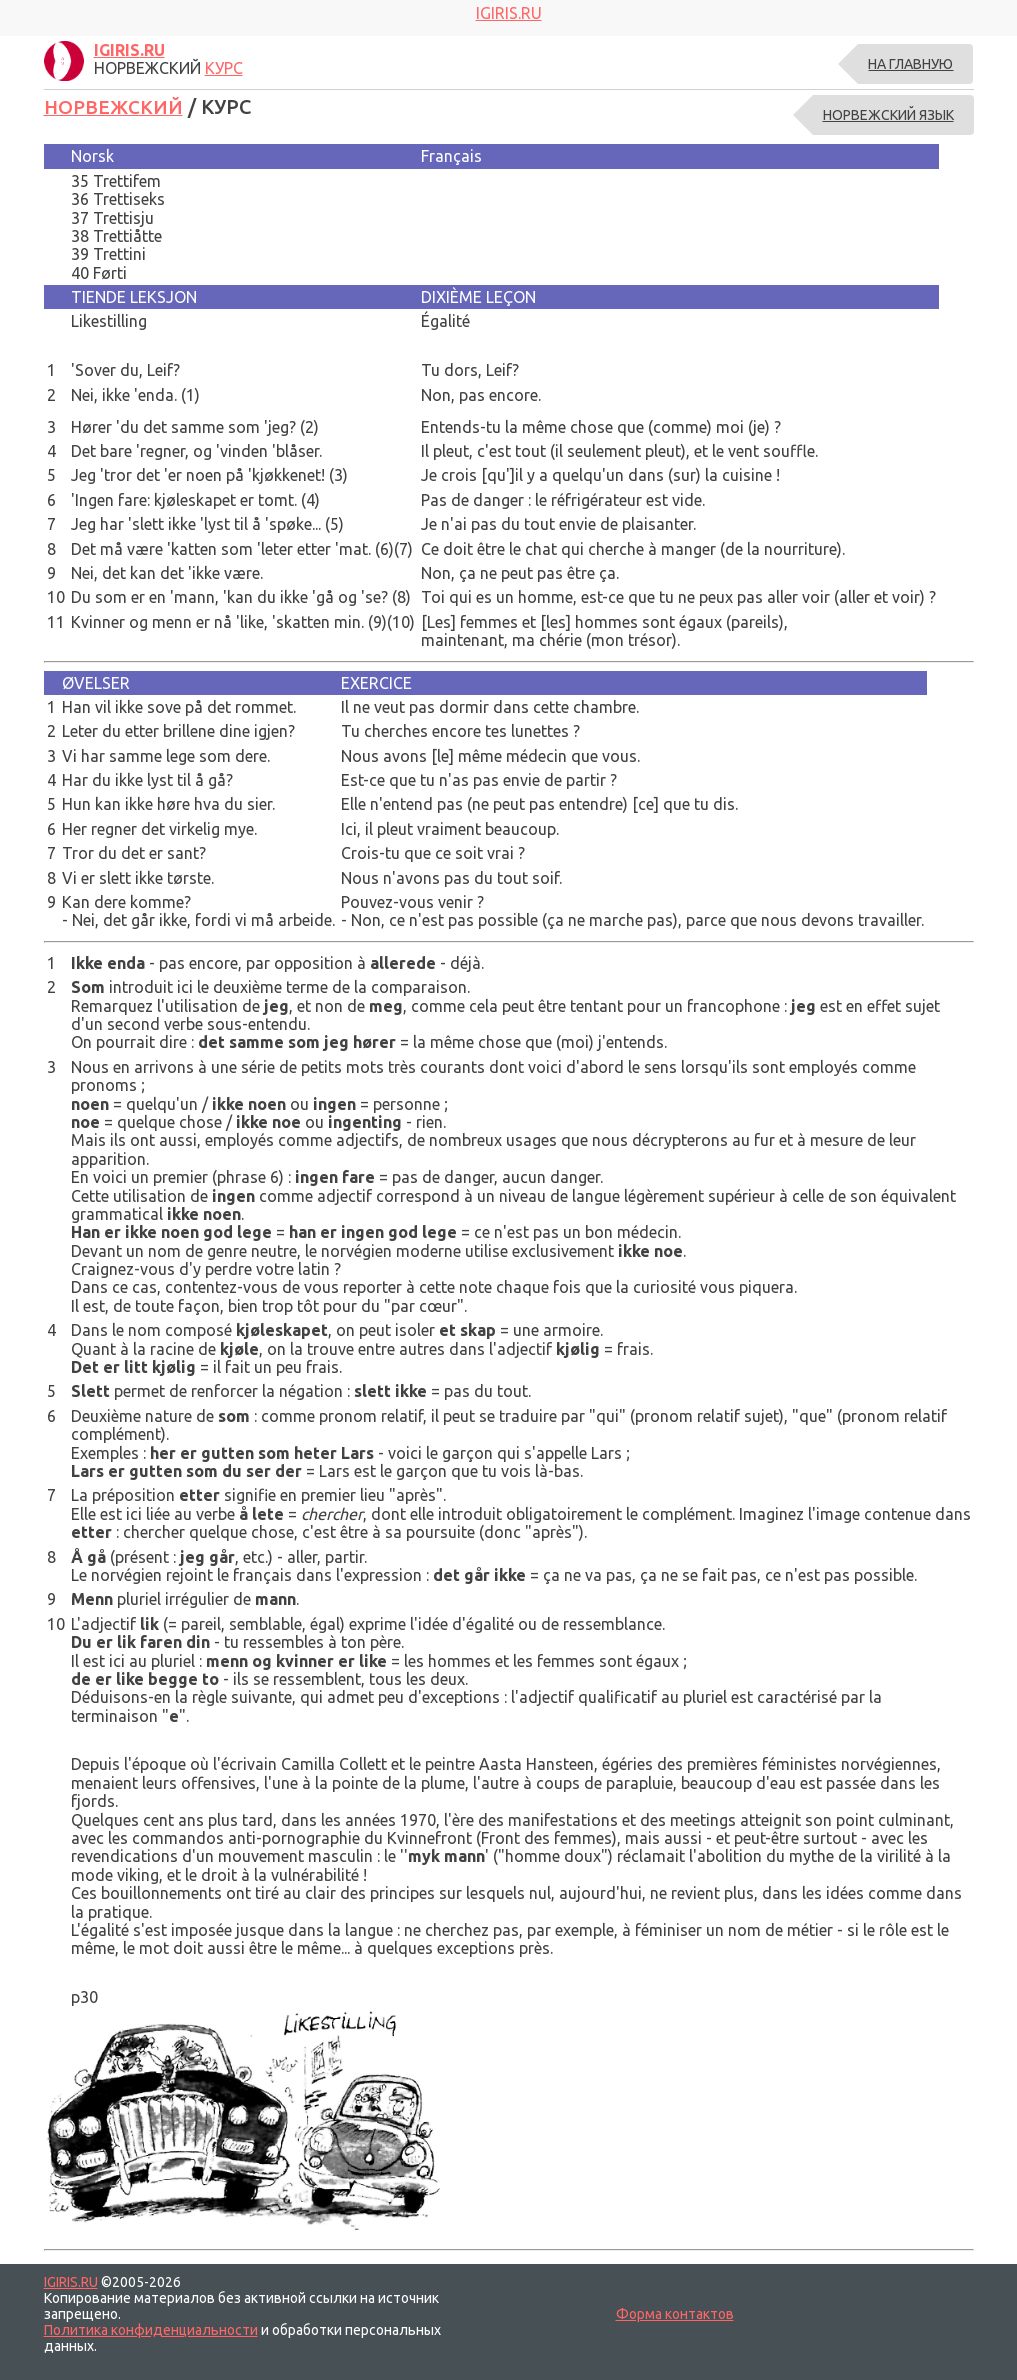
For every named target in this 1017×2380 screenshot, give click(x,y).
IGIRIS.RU (71, 2281)
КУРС (224, 68)
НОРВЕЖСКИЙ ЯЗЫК (888, 115)
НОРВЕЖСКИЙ (115, 106)
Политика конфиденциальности (151, 2330)
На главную (910, 64)
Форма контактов (675, 2314)
